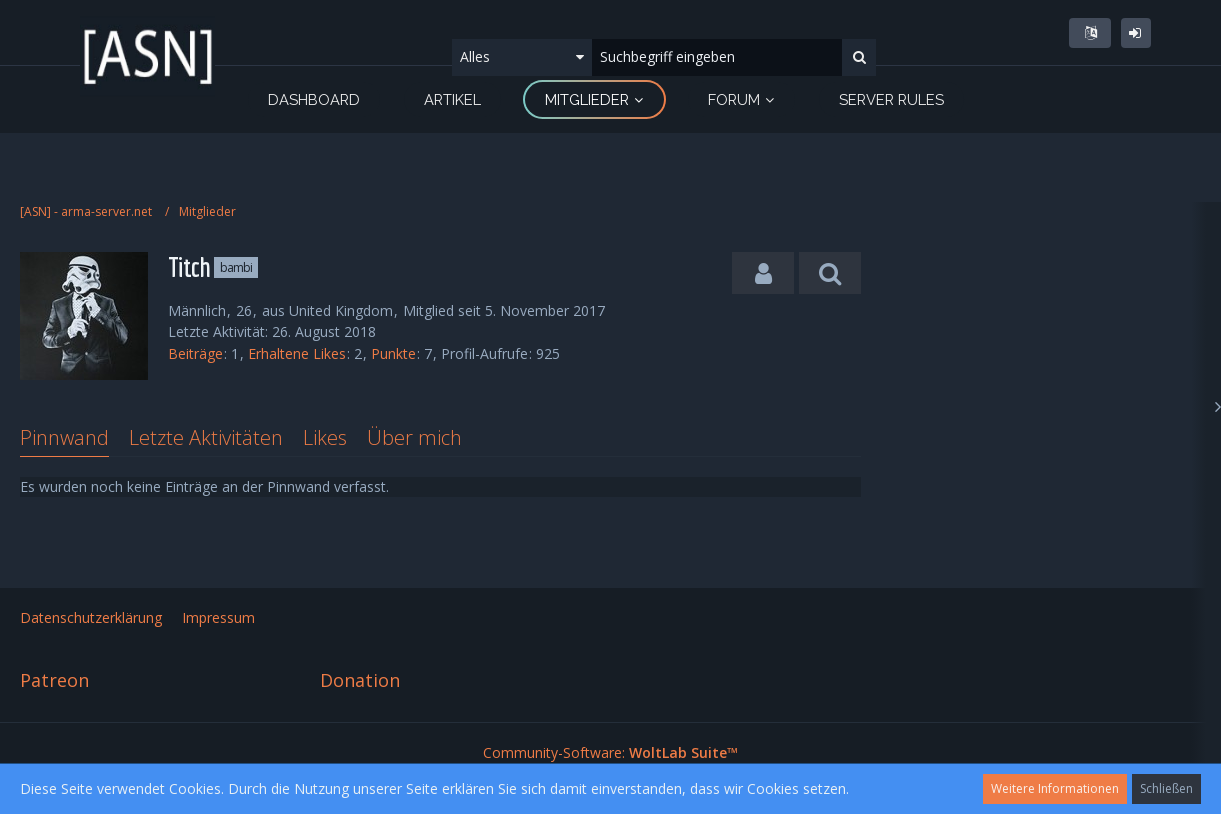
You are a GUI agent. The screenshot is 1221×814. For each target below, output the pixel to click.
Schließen (1166, 788)
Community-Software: (610, 752)
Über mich (414, 437)
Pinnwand (64, 437)
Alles (475, 56)
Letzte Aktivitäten (206, 437)
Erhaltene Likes (297, 353)
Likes (325, 437)
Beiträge (195, 353)
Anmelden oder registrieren (1136, 33)
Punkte (393, 353)
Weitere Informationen (1055, 788)
